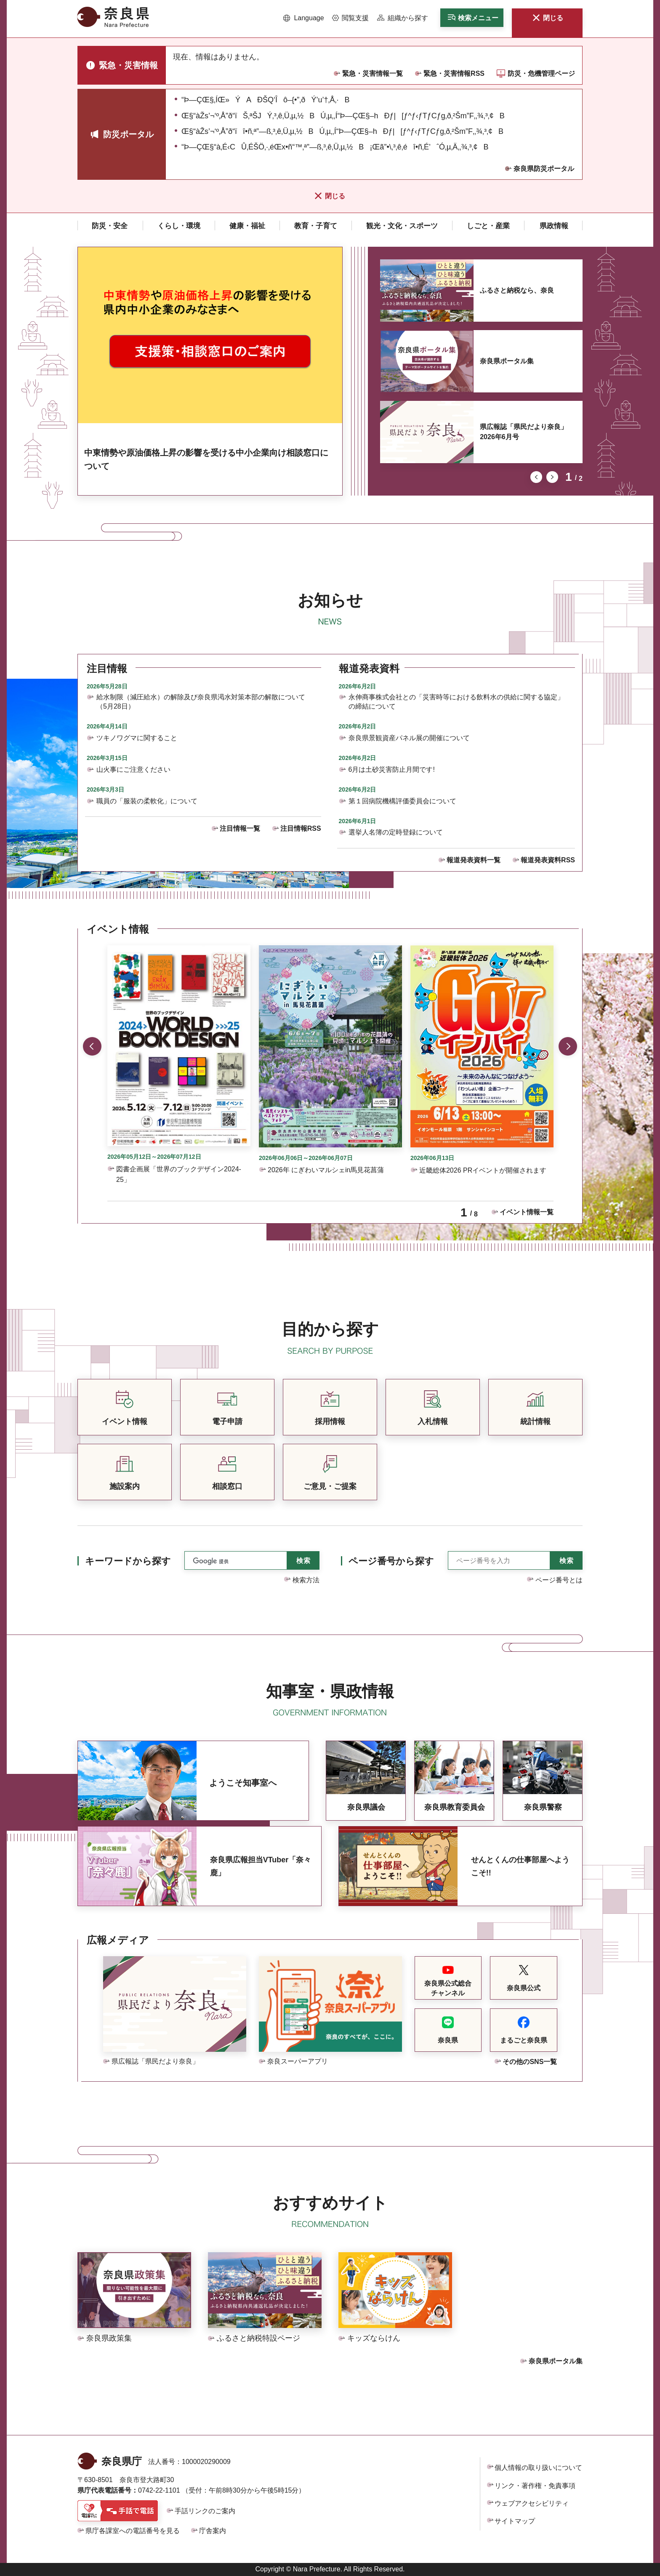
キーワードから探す (128, 1561)
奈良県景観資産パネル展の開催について (409, 737)
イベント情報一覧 (527, 1212)
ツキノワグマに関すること (136, 737)
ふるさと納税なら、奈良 (517, 290)
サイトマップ (515, 2521)
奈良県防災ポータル (544, 168)
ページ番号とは (559, 1580)
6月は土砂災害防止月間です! (392, 769)
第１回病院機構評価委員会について (402, 801)
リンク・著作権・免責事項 (535, 2485)
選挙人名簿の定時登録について (396, 832)
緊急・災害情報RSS (453, 73)
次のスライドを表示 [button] (552, 477)
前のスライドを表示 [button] (536, 477)
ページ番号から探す (391, 1561)
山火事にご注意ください (133, 769)
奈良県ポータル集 (507, 361)
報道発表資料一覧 (473, 860)
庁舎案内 (212, 2530)
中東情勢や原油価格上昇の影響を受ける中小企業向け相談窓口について (206, 459)
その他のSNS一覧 (530, 2061)
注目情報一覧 (240, 828)
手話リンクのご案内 (205, 2511)
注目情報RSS (300, 828)
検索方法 (306, 1580)
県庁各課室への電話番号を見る (132, 2530)
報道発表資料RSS (548, 860)
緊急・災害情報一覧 (372, 73)
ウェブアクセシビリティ (532, 2503)
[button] (303, 18)
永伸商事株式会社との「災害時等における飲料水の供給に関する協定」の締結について (456, 701)
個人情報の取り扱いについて (538, 2467)
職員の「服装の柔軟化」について (146, 801)
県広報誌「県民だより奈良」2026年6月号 (523, 431)
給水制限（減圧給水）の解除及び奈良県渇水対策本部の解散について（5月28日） (200, 701)
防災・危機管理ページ (541, 73)
